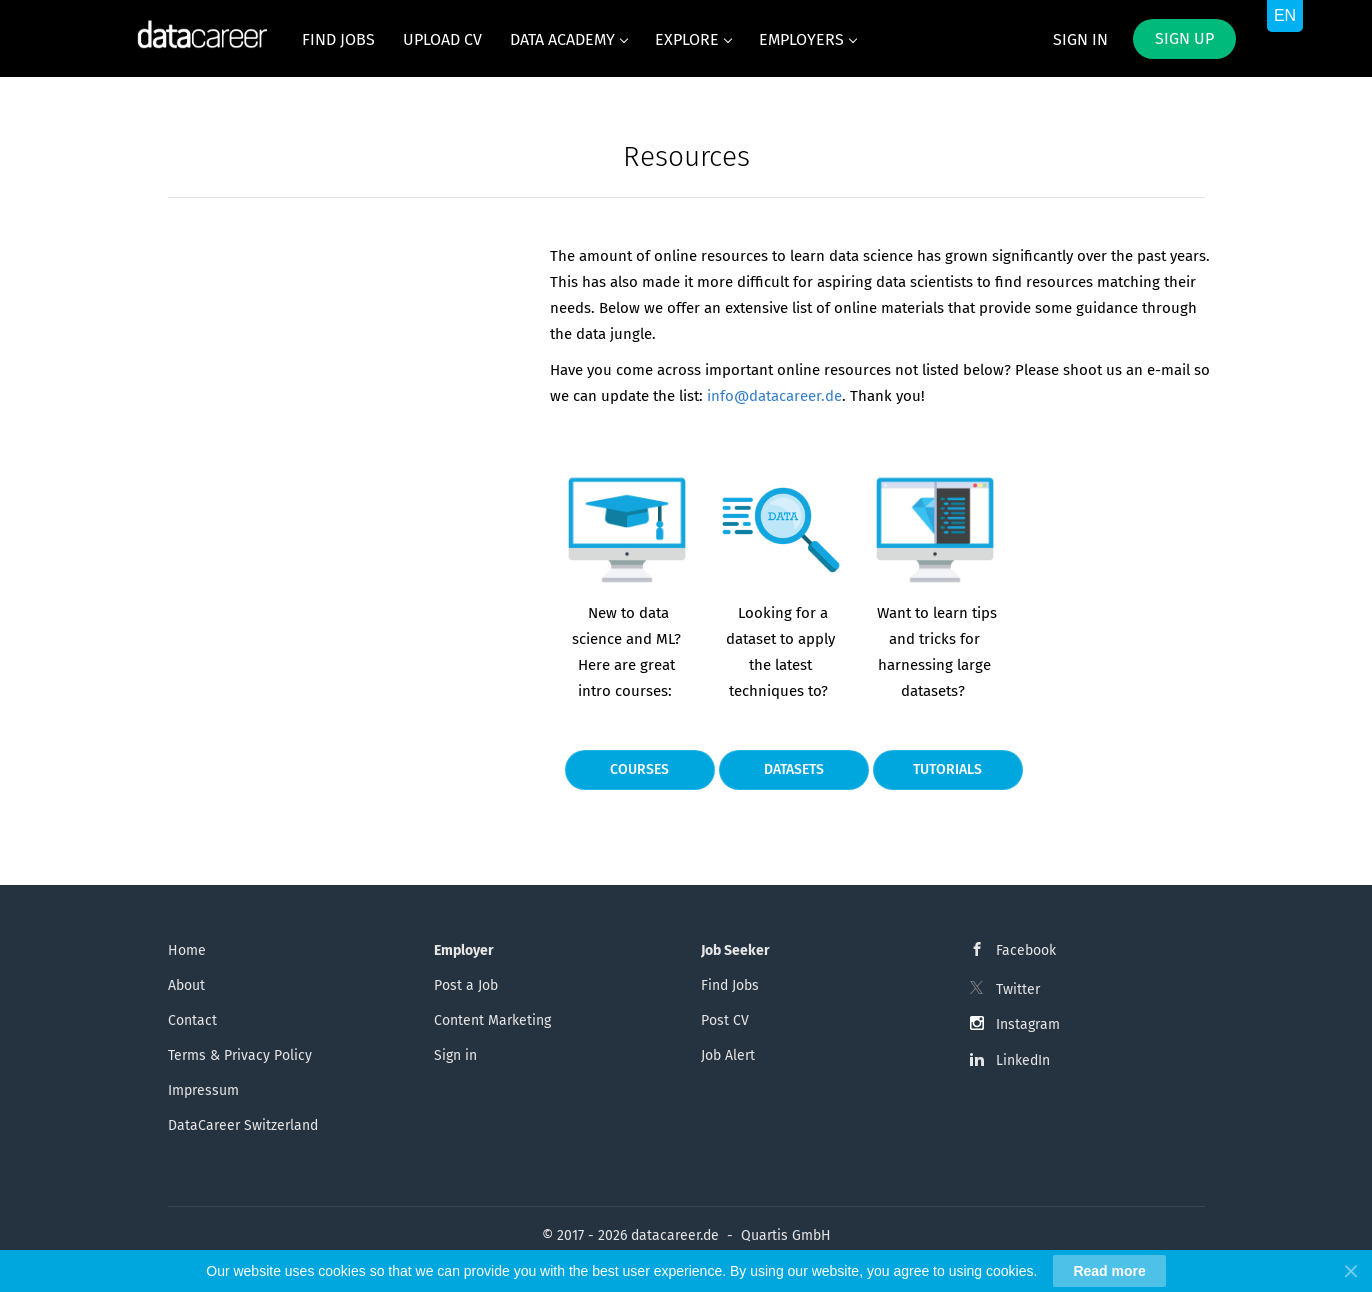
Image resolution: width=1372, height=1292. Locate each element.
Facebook (1026, 950)
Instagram (1028, 1024)
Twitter (1018, 989)
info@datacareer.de (774, 396)
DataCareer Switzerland (243, 1125)
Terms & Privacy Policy (240, 1055)
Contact (192, 1020)
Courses (639, 769)
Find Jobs (730, 985)
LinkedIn (1023, 1060)
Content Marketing (492, 1020)
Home (187, 950)
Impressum (203, 1090)
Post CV (725, 1020)
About (186, 985)
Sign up (1184, 38)
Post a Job (466, 985)
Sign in (1080, 39)
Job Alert (728, 1055)
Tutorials (947, 769)
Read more (1109, 1271)
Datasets (794, 769)
